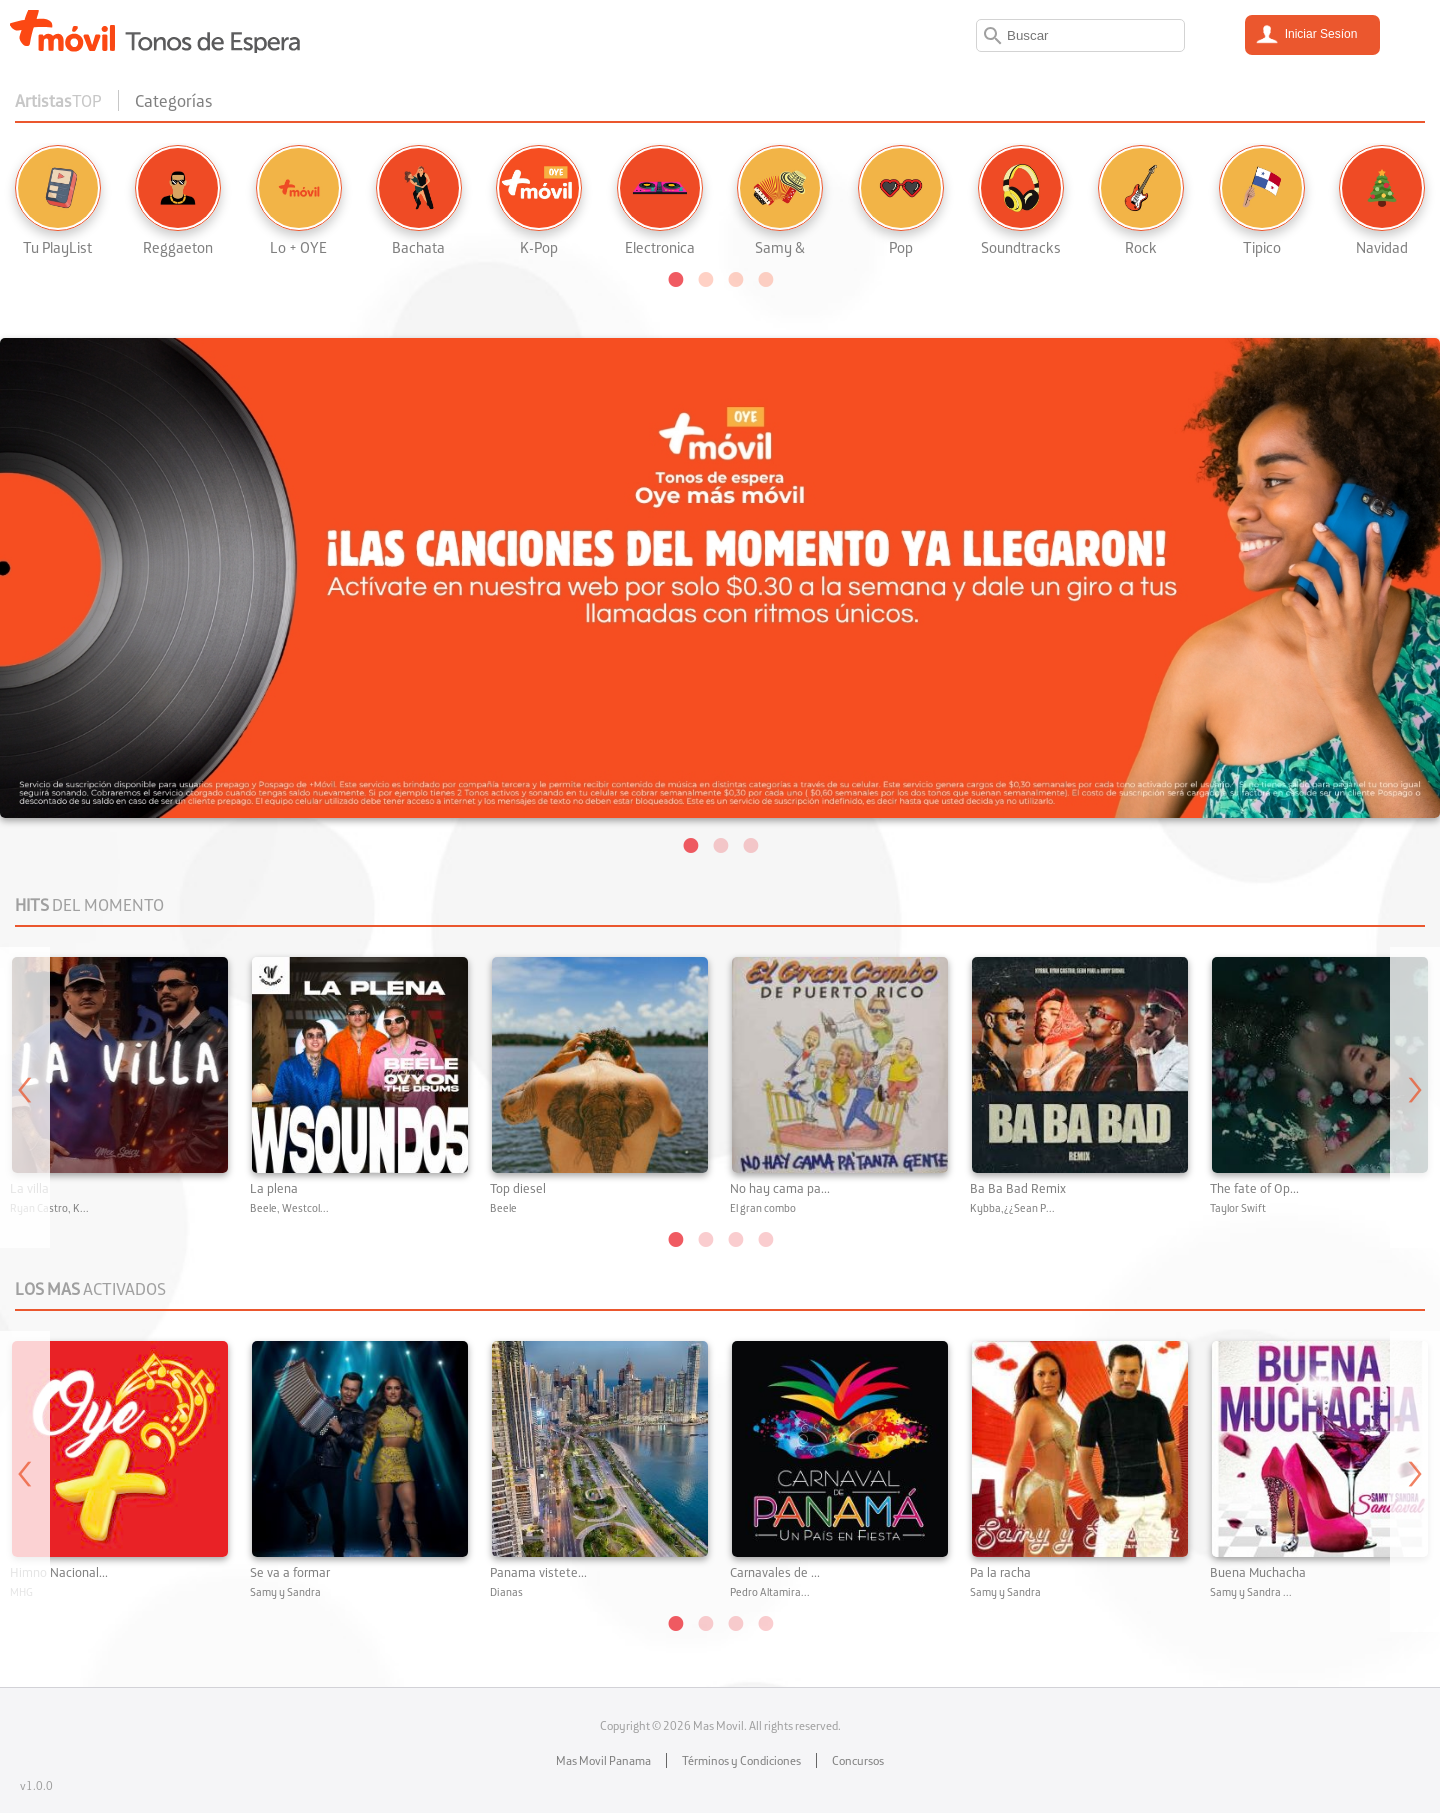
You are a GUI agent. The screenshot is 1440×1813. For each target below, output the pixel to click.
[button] (675, 278)
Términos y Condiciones (741, 1760)
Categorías (174, 100)
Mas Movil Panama (603, 1760)
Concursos (858, 1760)
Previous (25, 1097)
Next (1415, 1097)
